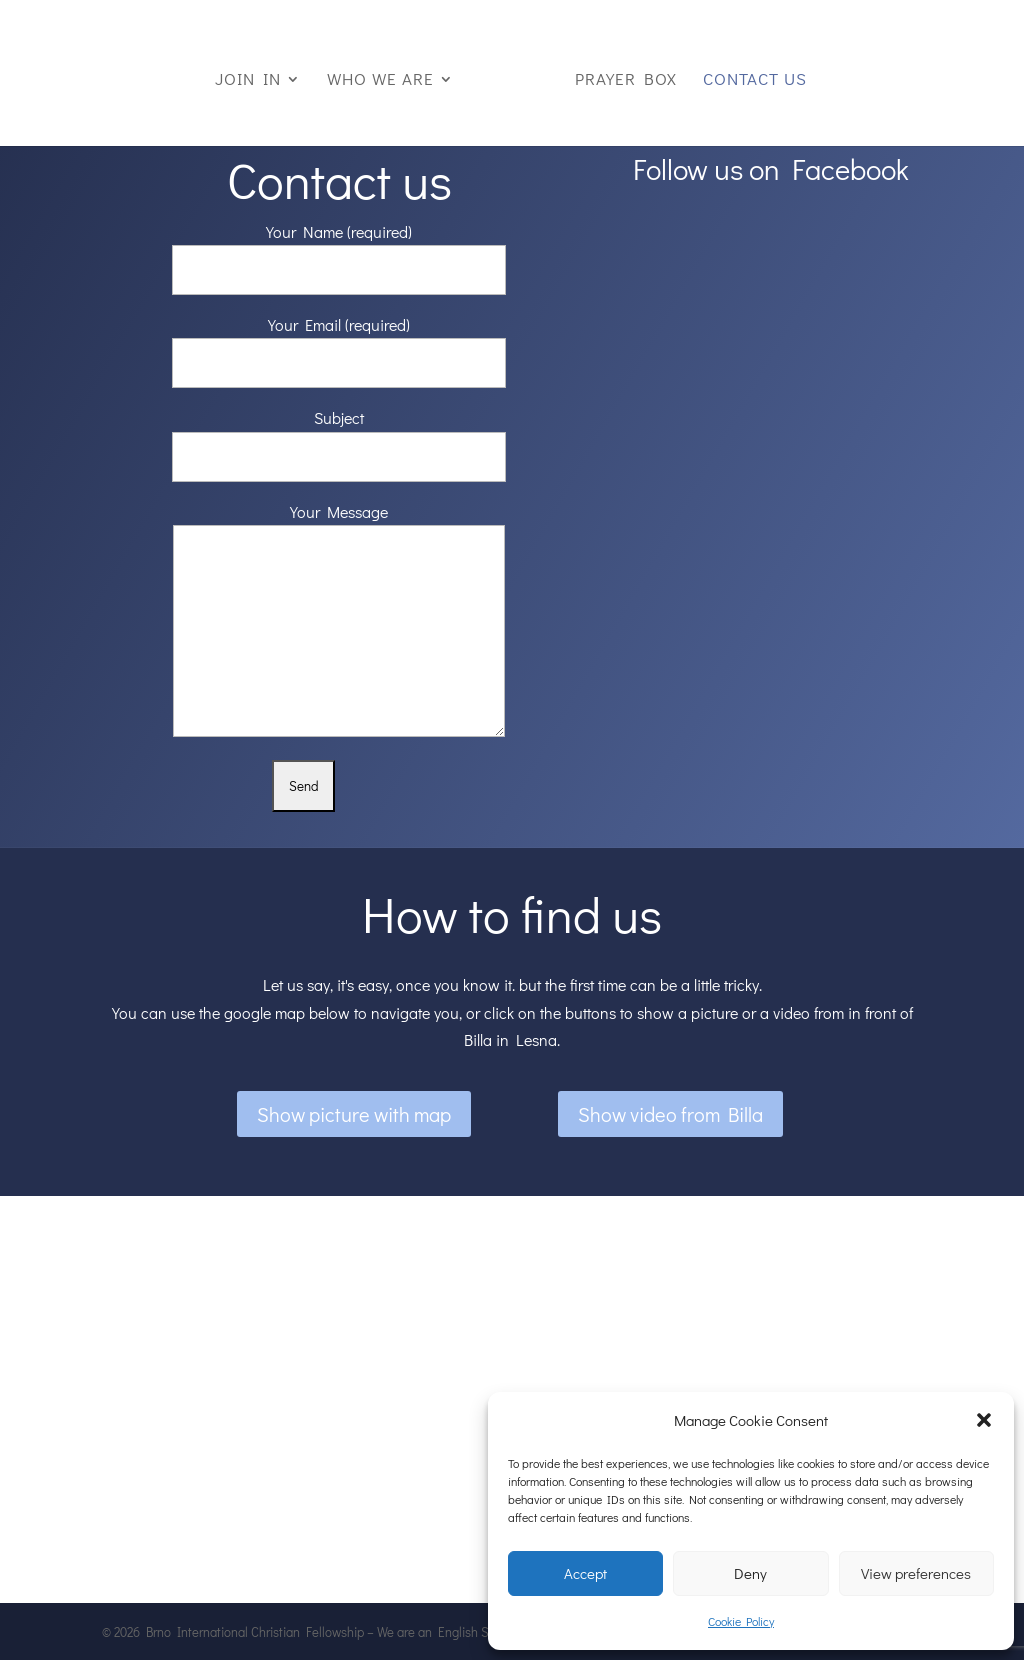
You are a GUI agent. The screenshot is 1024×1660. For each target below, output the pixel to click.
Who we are (380, 81)
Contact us (755, 81)
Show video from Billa (670, 1114)
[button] (984, 1420)
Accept (585, 1573)
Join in (248, 81)
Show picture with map (354, 1114)
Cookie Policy (741, 1621)
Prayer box (626, 81)
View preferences (916, 1573)
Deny (750, 1573)
